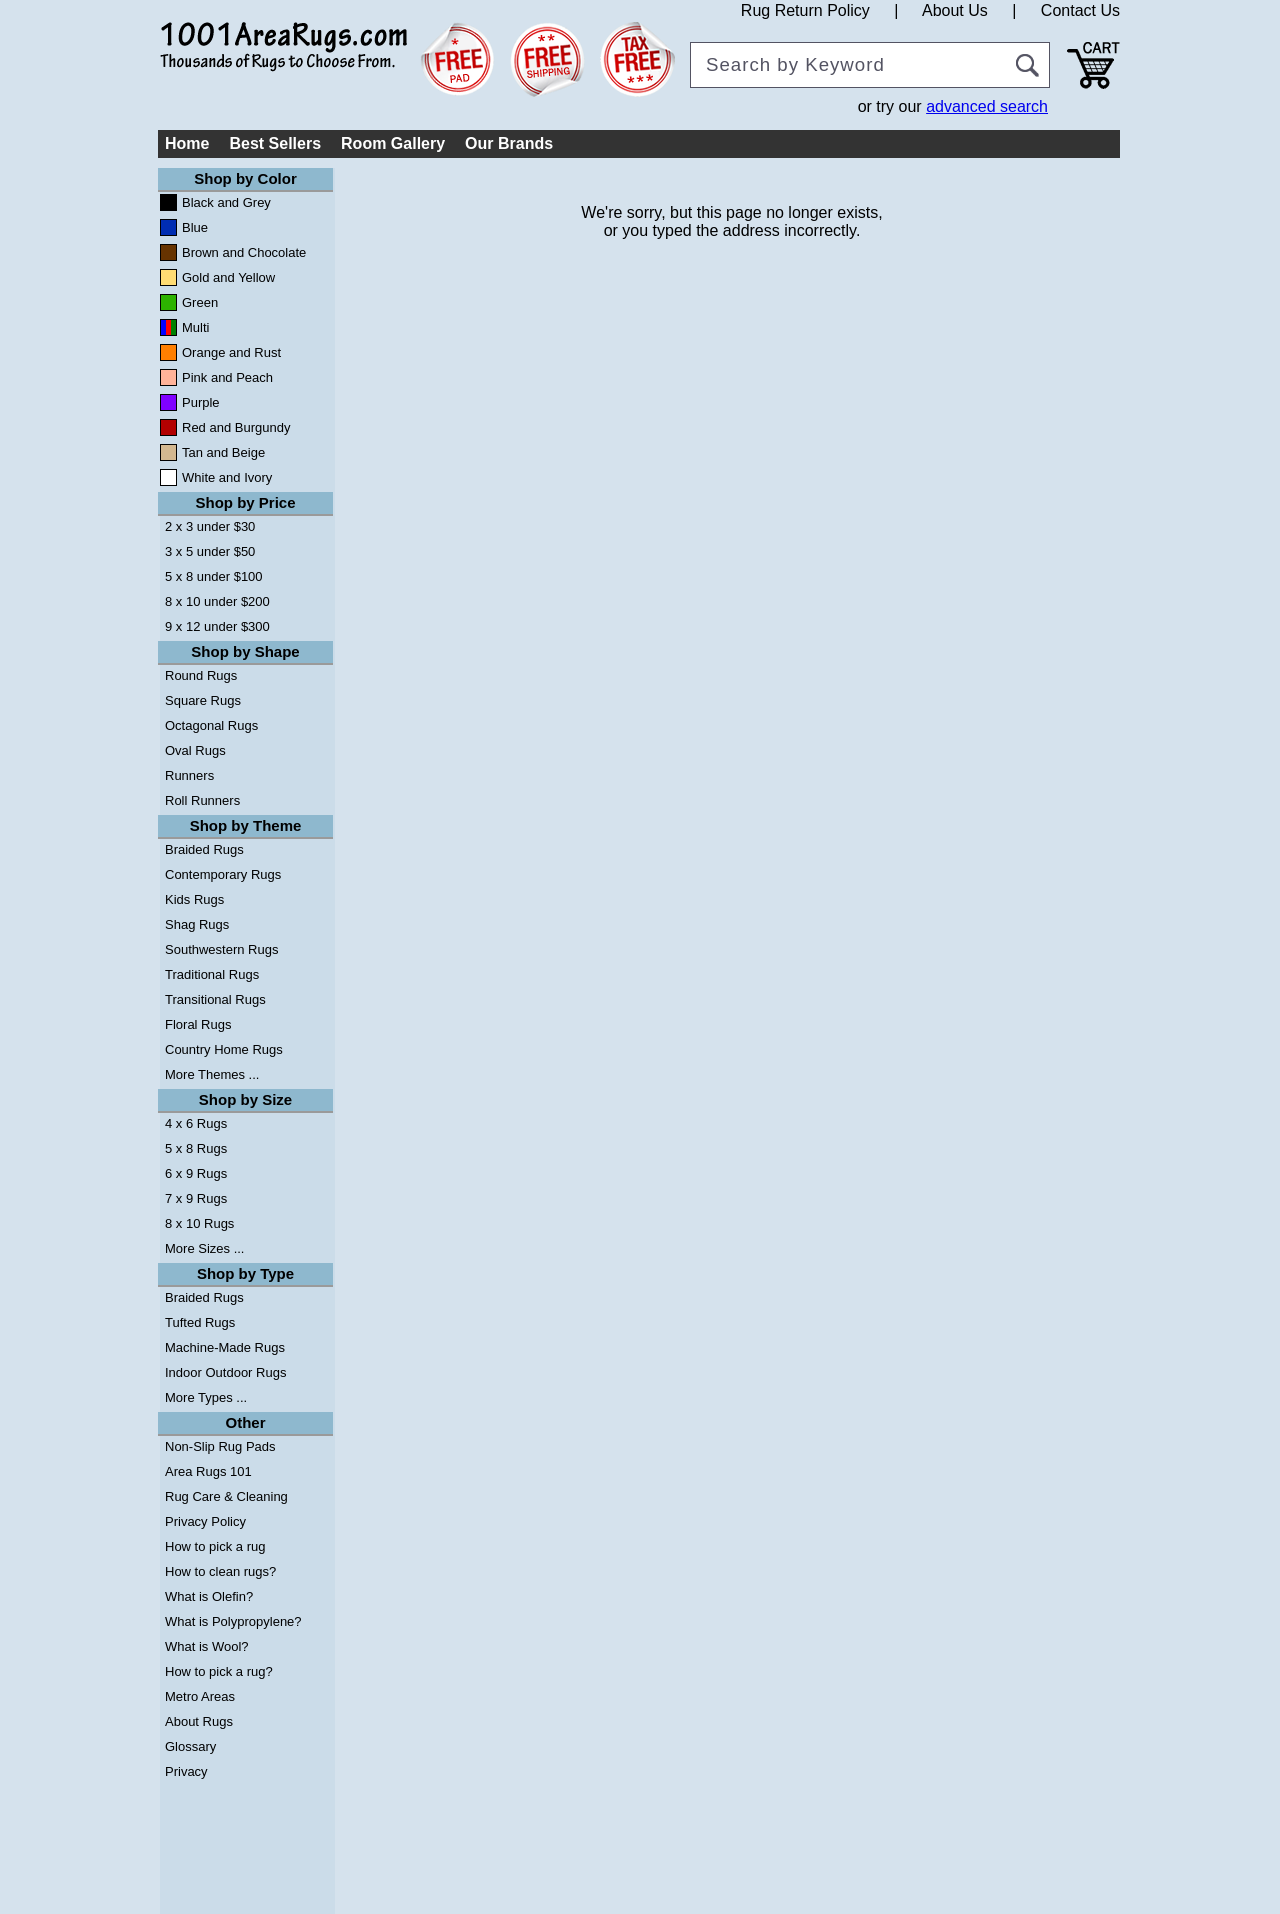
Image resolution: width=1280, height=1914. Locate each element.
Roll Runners (202, 800)
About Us (955, 10)
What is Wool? (207, 1646)
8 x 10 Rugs (199, 1223)
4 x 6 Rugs (196, 1123)
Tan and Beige (223, 452)
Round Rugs (201, 675)
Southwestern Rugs (221, 949)
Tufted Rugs (200, 1322)
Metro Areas (200, 1696)
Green (200, 302)
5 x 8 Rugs (196, 1148)
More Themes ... (212, 1074)
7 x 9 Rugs (196, 1198)
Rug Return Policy (805, 10)
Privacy (186, 1771)
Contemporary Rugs (223, 874)
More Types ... (206, 1397)
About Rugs (199, 1721)
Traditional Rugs (212, 974)
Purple (201, 402)
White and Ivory (227, 477)
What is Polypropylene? (233, 1621)
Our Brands (509, 143)
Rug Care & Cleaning (226, 1496)
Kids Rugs (194, 899)
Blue (195, 227)
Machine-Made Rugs (225, 1347)
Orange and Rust (231, 352)
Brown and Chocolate (244, 252)
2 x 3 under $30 (210, 526)
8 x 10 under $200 (217, 601)
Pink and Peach (227, 377)
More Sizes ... (204, 1248)
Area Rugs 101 (208, 1471)
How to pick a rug (215, 1546)
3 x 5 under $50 (210, 551)
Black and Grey (226, 202)
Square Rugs (203, 700)
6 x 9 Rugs (196, 1173)
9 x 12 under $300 (217, 626)
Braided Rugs (204, 849)
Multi (195, 327)
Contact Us (1080, 10)
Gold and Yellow (228, 277)
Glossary (190, 1746)
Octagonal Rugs (211, 725)
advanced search (987, 106)
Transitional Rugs (215, 999)
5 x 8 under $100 (214, 576)
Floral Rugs (198, 1024)
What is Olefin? (209, 1596)
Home (187, 143)
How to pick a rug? (219, 1671)
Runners (189, 775)
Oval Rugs (195, 750)
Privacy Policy (205, 1521)
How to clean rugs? (220, 1571)
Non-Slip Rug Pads (220, 1446)
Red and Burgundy (236, 427)
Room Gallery (393, 143)
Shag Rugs (197, 924)
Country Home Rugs (224, 1049)
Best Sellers (275, 143)
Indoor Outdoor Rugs (225, 1372)
